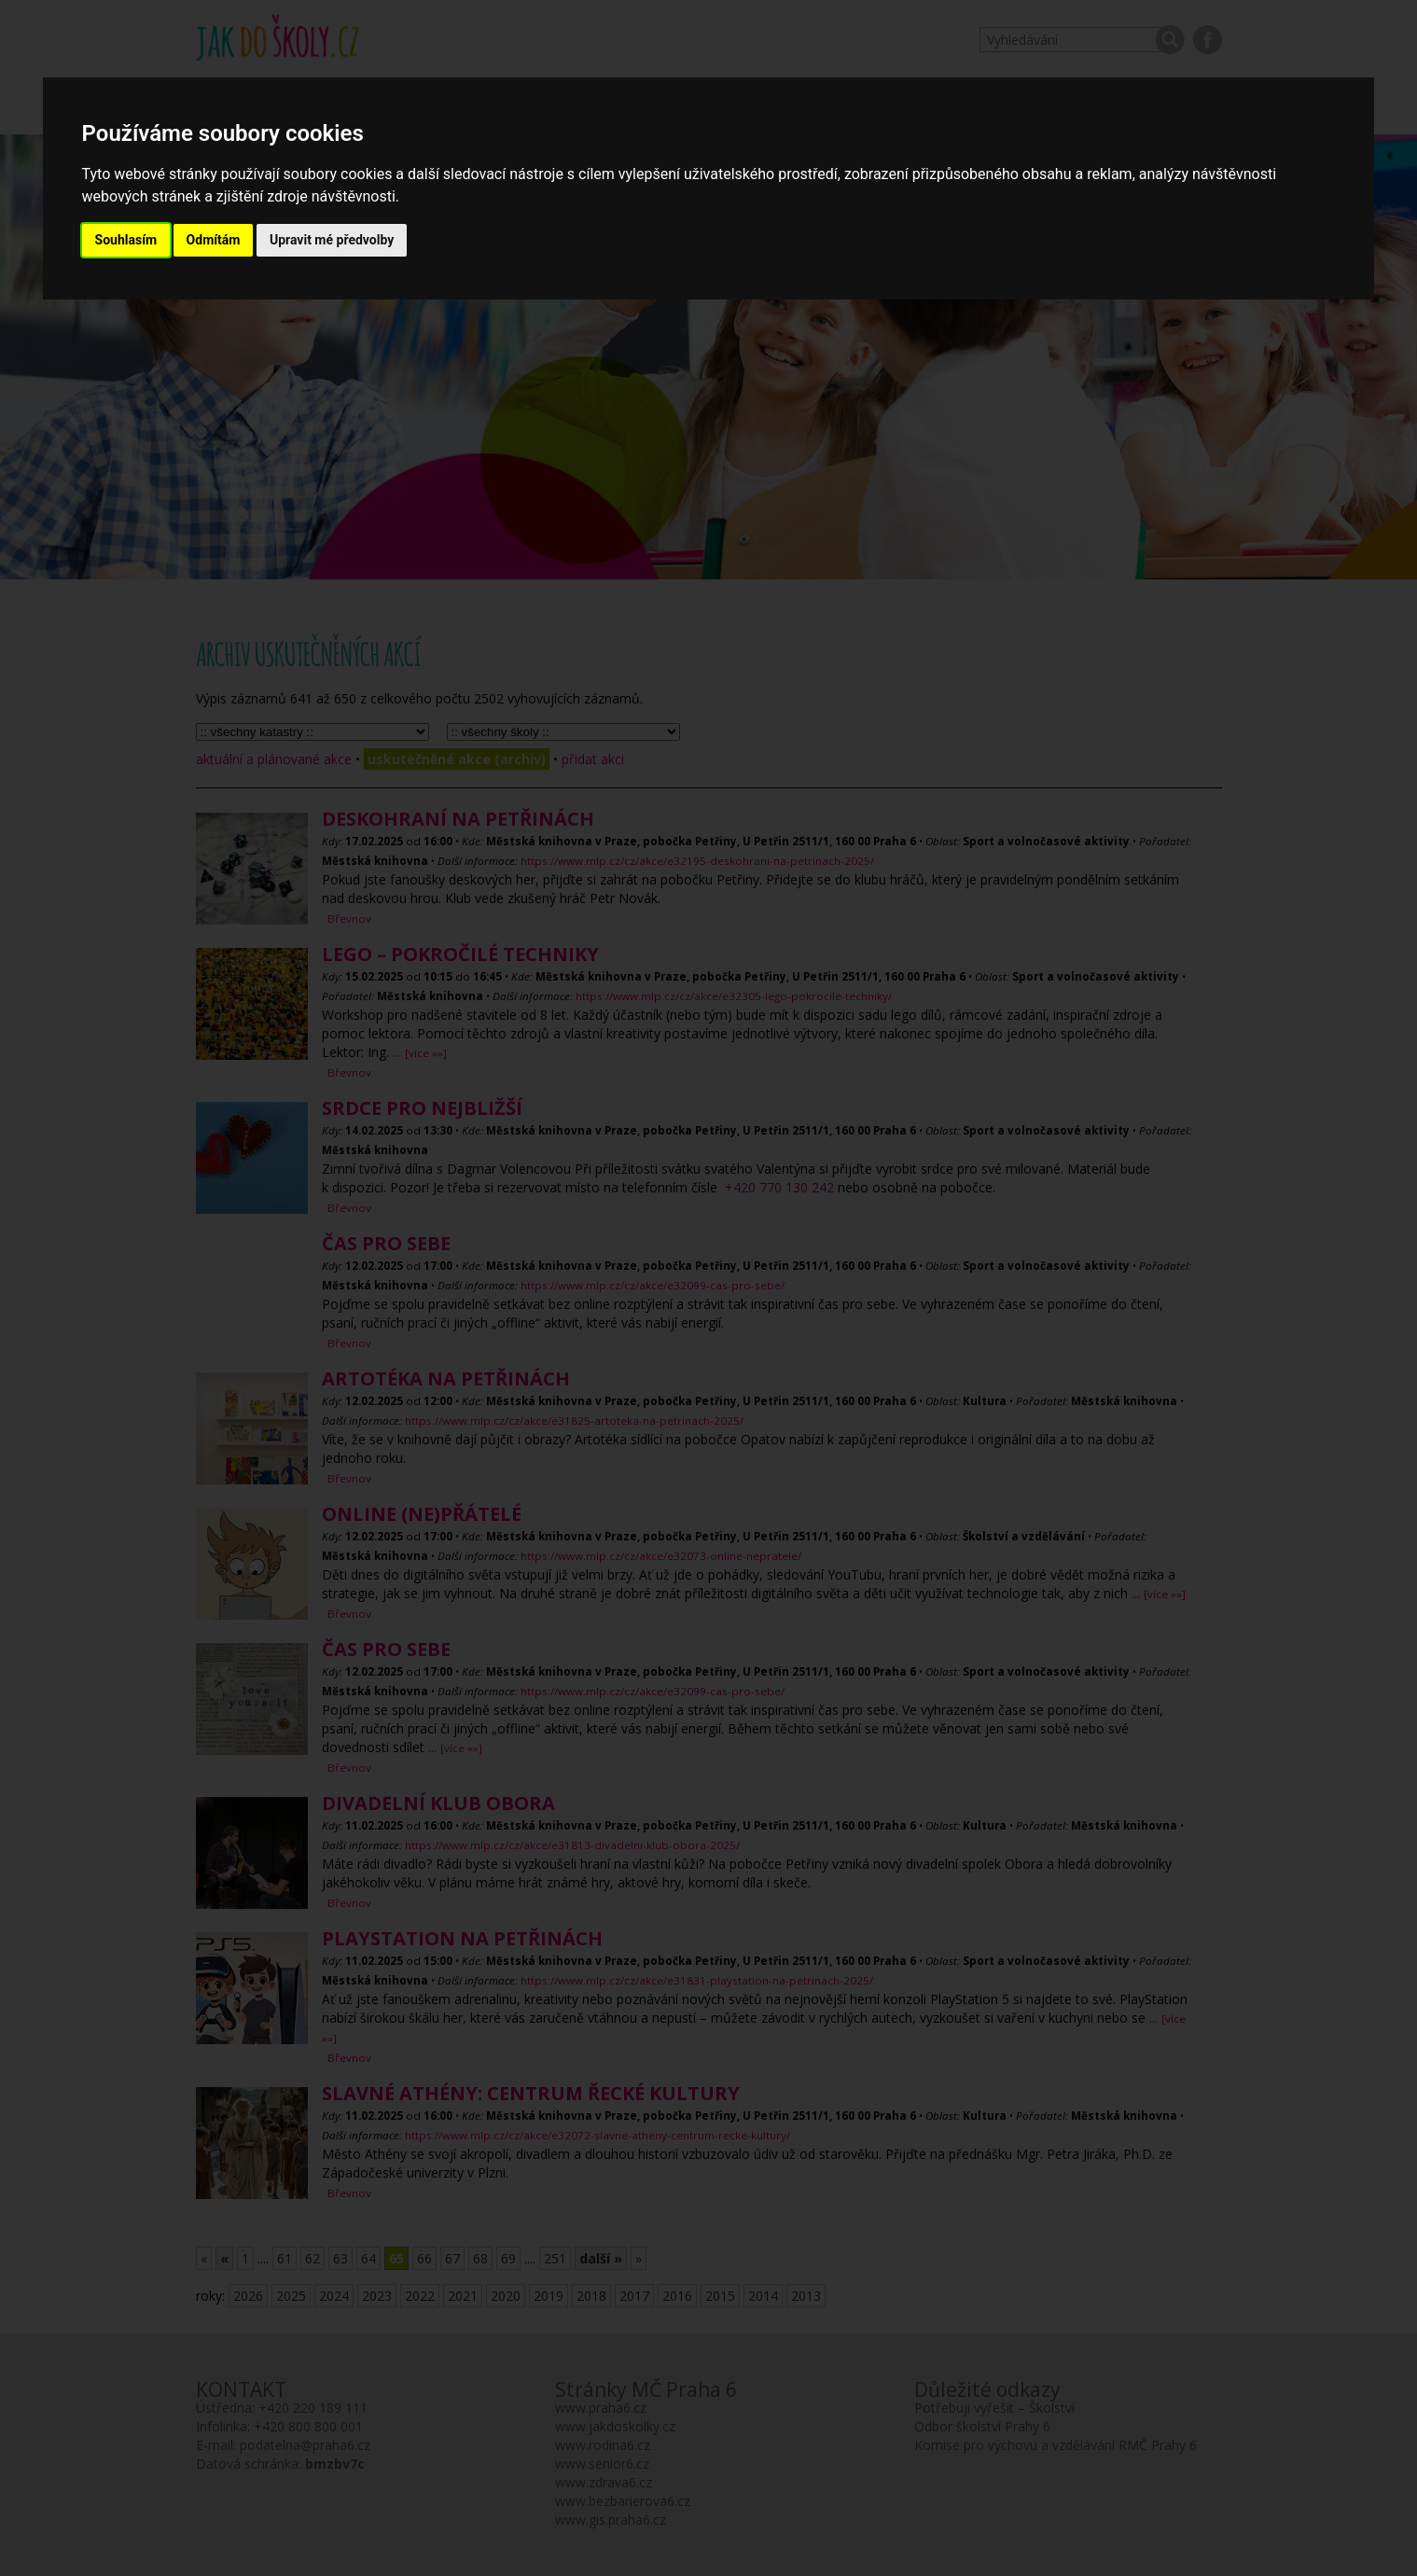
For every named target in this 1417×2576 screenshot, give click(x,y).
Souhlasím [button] (126, 239)
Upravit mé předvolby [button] (332, 239)
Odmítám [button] (214, 239)
